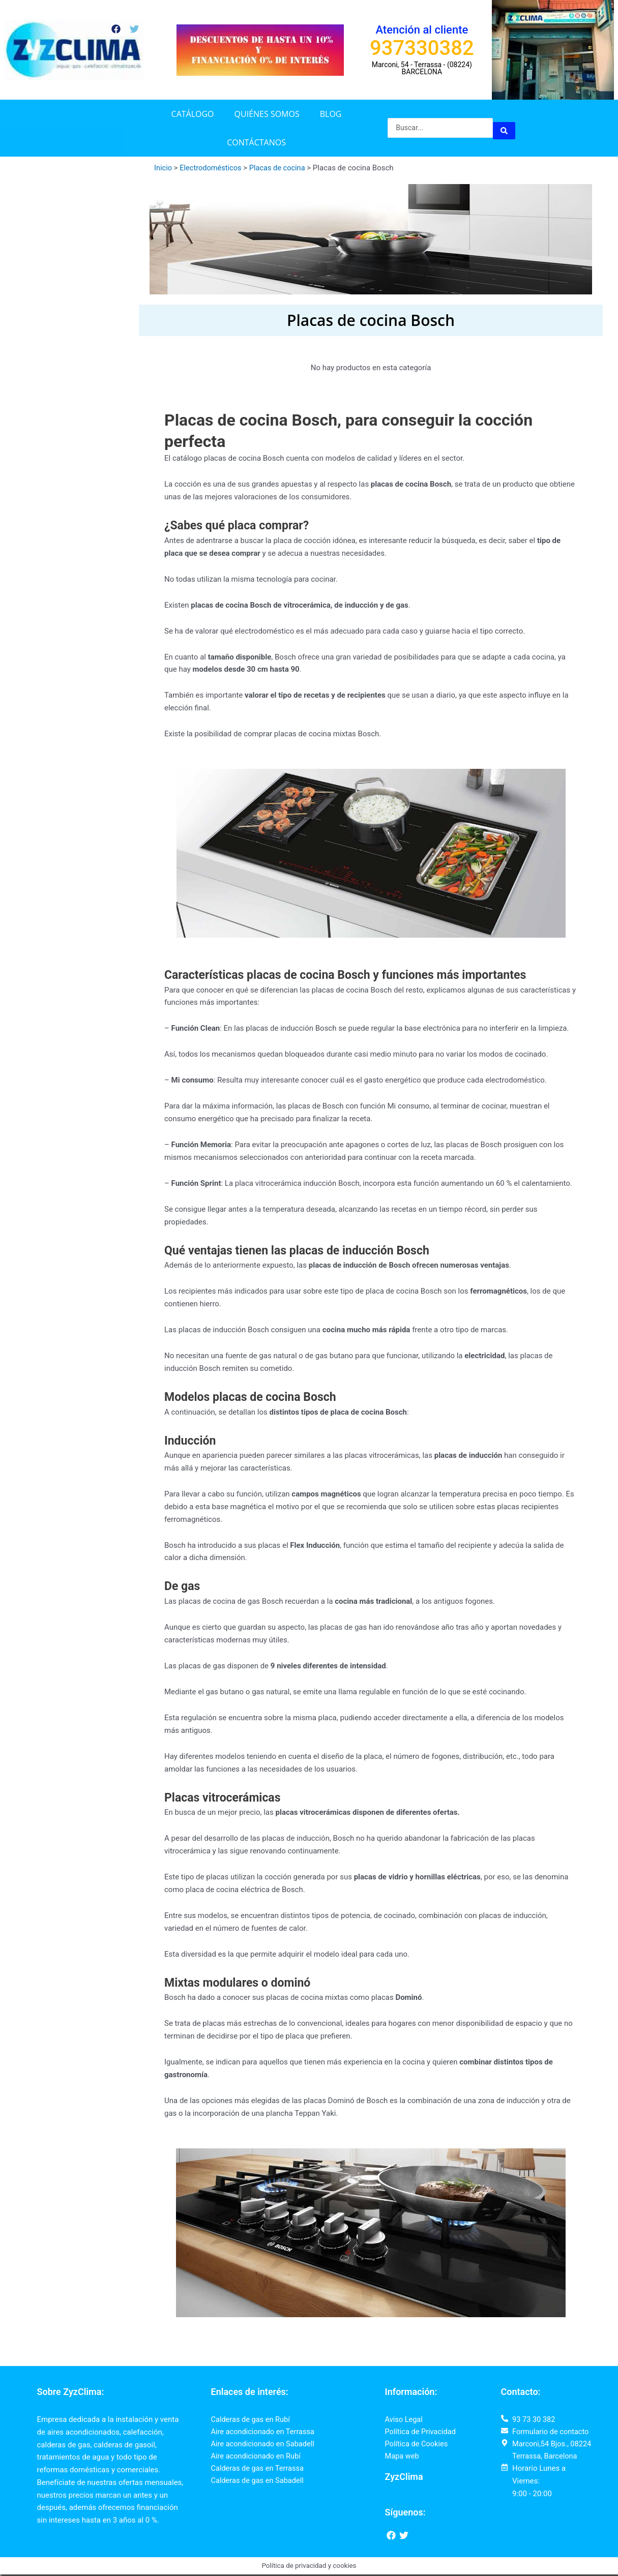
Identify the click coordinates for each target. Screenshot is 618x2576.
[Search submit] (504, 128)
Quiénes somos (267, 113)
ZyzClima (404, 2478)
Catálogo (192, 113)
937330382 (422, 48)
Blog (331, 113)
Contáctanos (256, 142)
